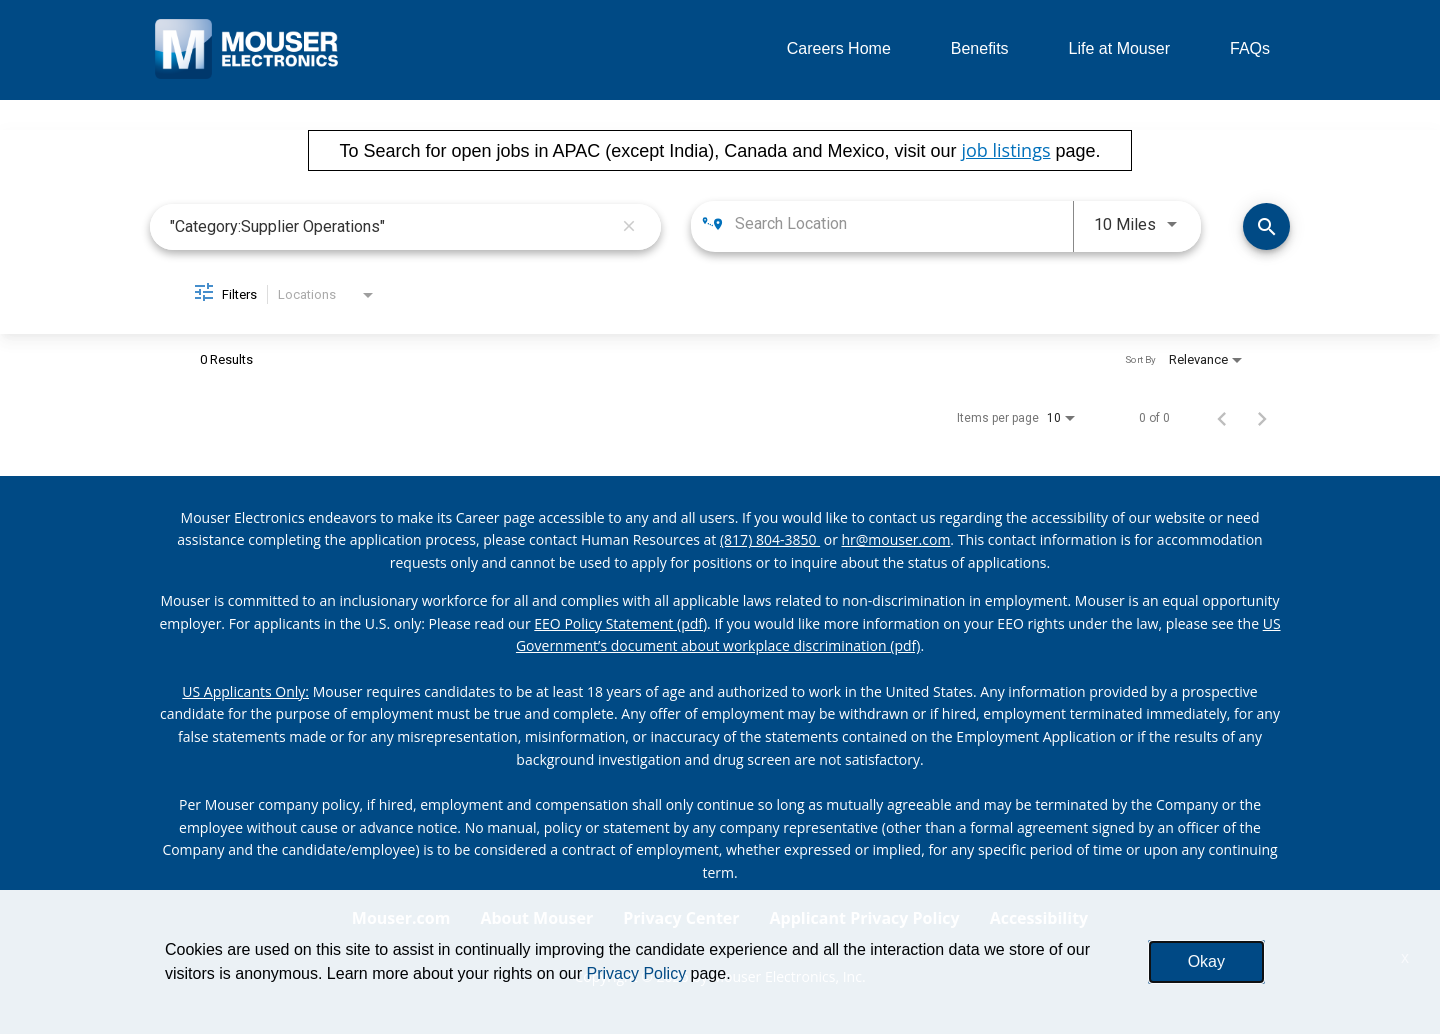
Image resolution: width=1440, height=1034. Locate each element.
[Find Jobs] (1266, 226)
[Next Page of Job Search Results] (1262, 418)
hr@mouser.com (896, 539)
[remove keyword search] (629, 227)
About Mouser (536, 918)
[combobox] (391, 226)
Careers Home (839, 48)
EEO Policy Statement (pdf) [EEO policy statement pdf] (620, 623)
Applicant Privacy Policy (865, 918)
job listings (1005, 150)
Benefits (980, 48)
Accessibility (1039, 918)
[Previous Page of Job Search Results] (1222, 418)
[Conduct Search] (1266, 226)
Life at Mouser (1119, 48)
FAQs (1250, 48)
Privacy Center (681, 918)
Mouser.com (401, 918)
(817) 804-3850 (770, 539)
